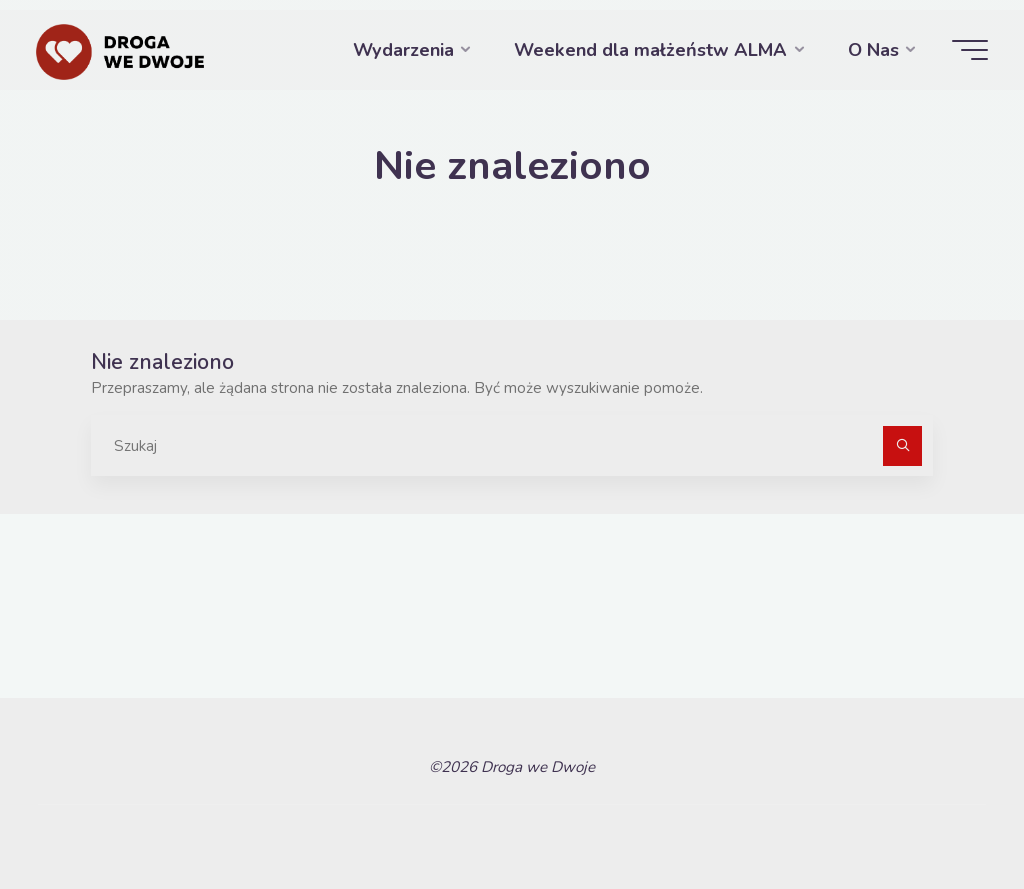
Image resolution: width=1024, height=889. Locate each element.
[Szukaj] (903, 446)
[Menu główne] (970, 50)
